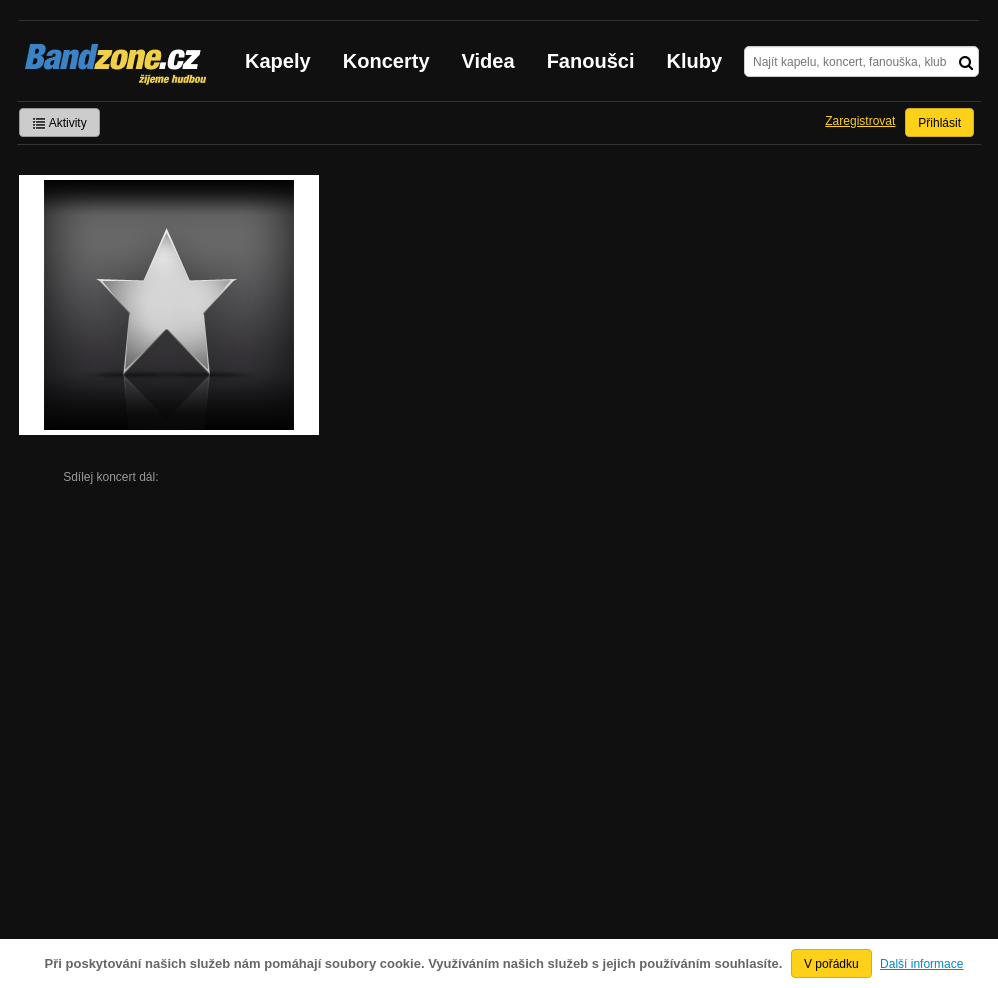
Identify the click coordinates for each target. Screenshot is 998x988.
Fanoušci (591, 61)
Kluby (695, 61)
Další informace (921, 964)
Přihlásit (939, 123)
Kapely (278, 61)
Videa (488, 61)
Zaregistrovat (860, 121)
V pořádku (831, 964)
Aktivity (59, 123)
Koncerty (386, 61)
